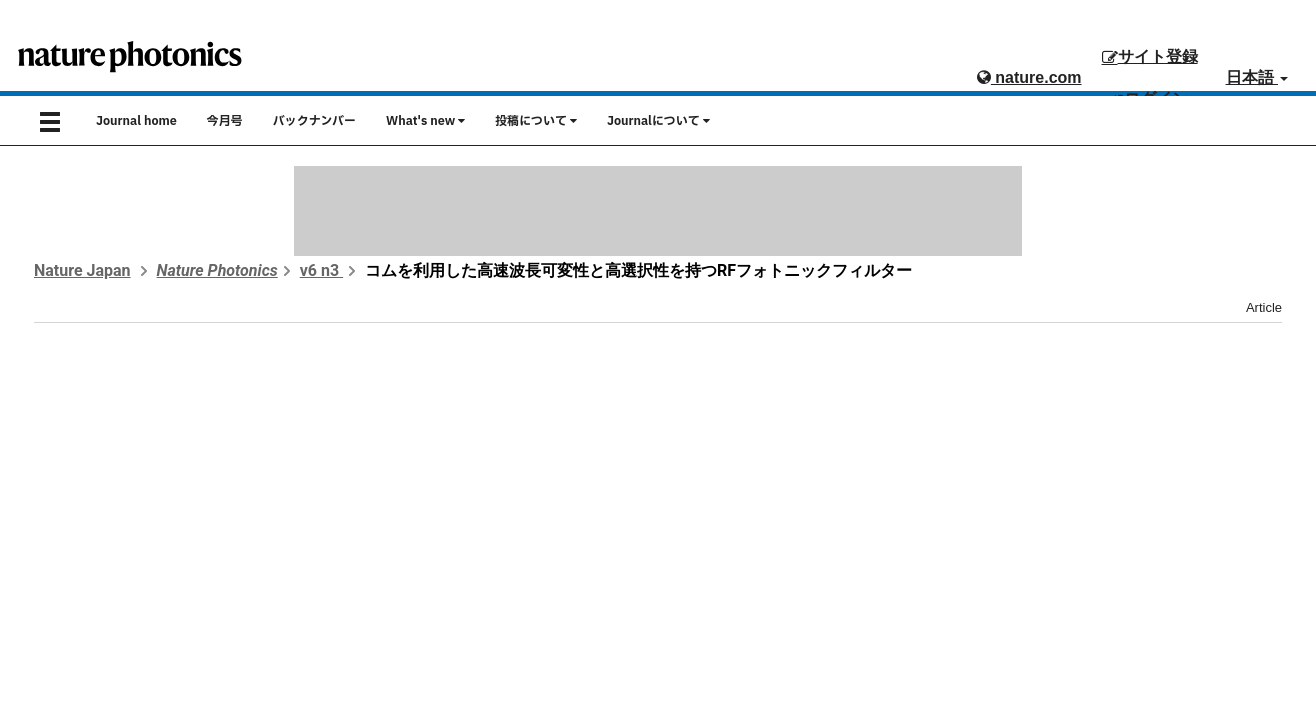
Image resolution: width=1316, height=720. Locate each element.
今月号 (225, 121)
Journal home (136, 121)
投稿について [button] (536, 121)
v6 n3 (321, 270)
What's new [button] (425, 121)
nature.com (1029, 77)
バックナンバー (314, 121)
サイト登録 (1150, 56)
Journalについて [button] (658, 121)
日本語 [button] (1257, 77)
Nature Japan (82, 270)
